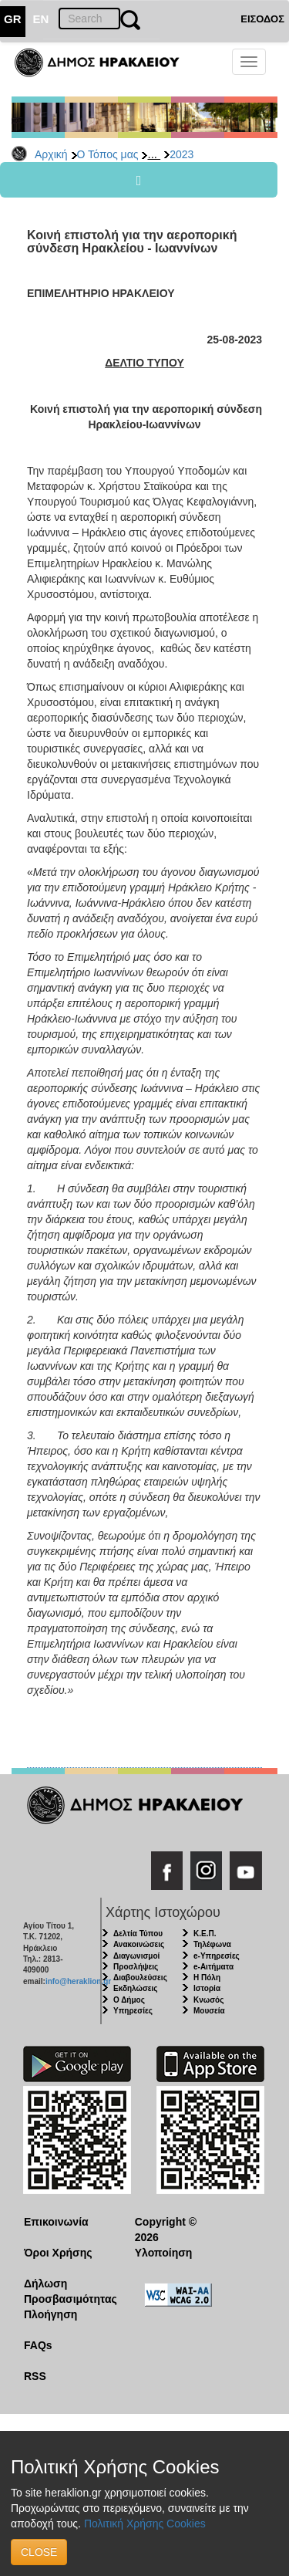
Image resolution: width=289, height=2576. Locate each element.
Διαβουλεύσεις (140, 1977)
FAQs (38, 2345)
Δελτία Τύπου (138, 1933)
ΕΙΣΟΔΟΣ (262, 19)
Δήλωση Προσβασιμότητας (67, 2291)
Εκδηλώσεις (135, 1988)
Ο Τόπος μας (108, 154)
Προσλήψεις (135, 1966)
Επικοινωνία (56, 2222)
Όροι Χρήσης (58, 2252)
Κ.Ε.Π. (204, 1933)
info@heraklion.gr (78, 1981)
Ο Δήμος (129, 2000)
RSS (35, 2376)
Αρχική (51, 154)
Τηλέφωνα (212, 1944)
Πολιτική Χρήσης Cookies (145, 2523)
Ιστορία (206, 1988)
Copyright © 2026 (166, 2229)
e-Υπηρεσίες (216, 1956)
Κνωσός (208, 2000)
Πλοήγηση (50, 2314)
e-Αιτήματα (213, 1966)
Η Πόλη (206, 1977)
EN (41, 18)
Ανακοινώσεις (138, 1944)
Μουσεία (209, 2010)
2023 (181, 154)
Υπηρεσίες (133, 2010)
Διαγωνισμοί (136, 1956)
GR (13, 18)
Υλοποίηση (164, 2252)
